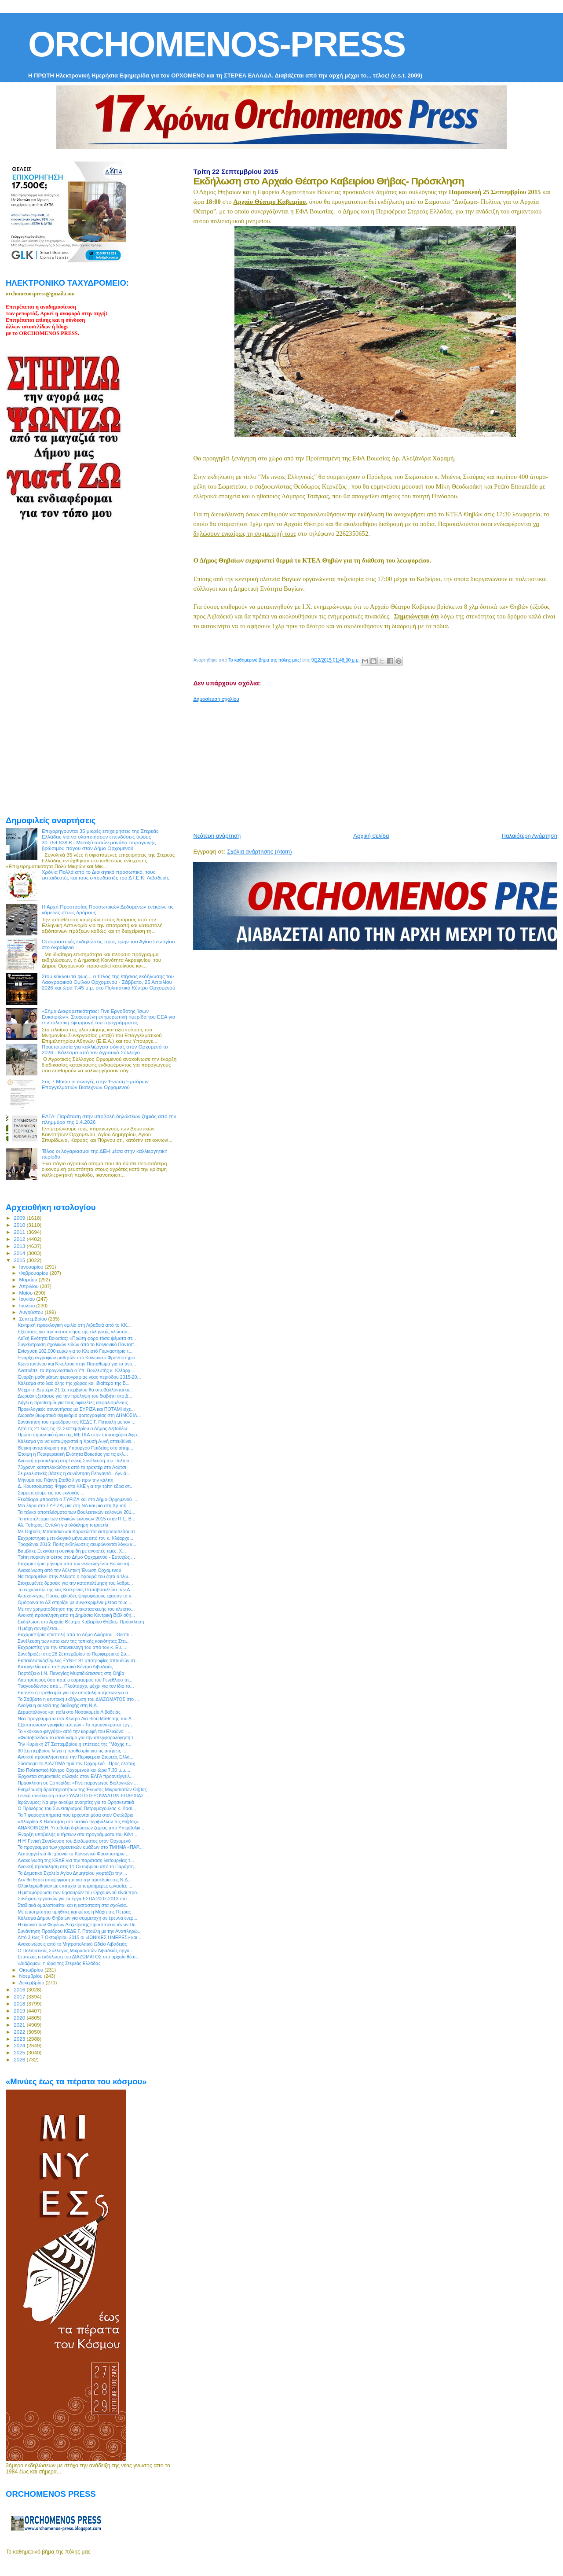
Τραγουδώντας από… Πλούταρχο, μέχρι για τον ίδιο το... (76, 1686)
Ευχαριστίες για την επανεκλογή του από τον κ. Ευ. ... (73, 1647)
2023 (20, 2039)
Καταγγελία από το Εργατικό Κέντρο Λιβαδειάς (65, 1666)
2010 (20, 1225)
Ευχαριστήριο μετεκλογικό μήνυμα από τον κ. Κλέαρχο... (75, 1538)
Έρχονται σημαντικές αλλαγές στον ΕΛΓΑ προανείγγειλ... (76, 1776)
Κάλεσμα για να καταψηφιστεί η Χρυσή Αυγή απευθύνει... (76, 1441)
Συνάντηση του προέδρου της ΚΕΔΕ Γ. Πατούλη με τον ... (76, 1421)
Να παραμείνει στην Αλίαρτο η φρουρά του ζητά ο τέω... (75, 1576)
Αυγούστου (32, 1312)
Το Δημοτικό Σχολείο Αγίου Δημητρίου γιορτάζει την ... (72, 1873)
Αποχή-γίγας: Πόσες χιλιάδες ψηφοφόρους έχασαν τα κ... (76, 1595)
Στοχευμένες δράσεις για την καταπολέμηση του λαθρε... (75, 1583)
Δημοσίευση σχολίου (216, 699)
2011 (20, 1232)
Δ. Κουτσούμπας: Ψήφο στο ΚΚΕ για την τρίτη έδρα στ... (76, 1486)
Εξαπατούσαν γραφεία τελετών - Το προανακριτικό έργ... (75, 1724)
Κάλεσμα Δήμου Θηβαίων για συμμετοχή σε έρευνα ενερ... (77, 1918)
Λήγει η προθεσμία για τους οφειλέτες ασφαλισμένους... (75, 1402)
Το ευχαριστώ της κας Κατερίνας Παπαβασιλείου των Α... (76, 1589)
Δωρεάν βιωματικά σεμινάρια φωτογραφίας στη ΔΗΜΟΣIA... (79, 1415)
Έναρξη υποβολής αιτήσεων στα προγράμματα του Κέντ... (77, 1834)
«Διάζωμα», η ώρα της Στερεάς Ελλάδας (59, 1963)
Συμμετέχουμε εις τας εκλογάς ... (51, 1492)
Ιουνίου (28, 1299)
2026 (20, 2059)
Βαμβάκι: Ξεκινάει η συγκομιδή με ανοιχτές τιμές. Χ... (72, 1550)
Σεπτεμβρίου (33, 1318)
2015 (20, 1260)
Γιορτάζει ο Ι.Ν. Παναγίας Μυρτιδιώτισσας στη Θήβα (71, 1673)
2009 (20, 1218)
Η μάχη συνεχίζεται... (39, 1628)
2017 (20, 1996)
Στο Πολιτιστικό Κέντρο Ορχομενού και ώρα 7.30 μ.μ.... (74, 1770)
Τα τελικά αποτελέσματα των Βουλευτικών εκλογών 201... (76, 1512)
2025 (20, 2052)
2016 (20, 1989)
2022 (20, 2032)
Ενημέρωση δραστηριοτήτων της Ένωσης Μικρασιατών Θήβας (82, 1789)
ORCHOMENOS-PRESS (216, 44)
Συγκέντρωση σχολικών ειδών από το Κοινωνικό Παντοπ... (78, 1344)
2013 (20, 1246)
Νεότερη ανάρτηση (217, 835)
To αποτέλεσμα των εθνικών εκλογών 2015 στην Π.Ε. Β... (76, 1518)
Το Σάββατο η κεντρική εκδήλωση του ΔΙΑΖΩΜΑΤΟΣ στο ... (78, 1699)
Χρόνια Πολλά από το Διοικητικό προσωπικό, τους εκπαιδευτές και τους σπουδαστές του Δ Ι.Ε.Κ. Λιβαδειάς (105, 874)
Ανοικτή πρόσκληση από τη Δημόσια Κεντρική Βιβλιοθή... (76, 1615)
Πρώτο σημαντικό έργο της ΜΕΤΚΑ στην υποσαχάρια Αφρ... (79, 1434)
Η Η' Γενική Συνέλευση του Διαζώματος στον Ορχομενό (74, 1841)
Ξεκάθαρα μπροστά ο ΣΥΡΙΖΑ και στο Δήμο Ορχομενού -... (78, 1499)
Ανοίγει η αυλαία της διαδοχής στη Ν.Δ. (58, 1705)
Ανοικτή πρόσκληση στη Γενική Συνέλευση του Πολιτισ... (75, 1460)
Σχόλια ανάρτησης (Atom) (259, 851)
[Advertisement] (378, 763)
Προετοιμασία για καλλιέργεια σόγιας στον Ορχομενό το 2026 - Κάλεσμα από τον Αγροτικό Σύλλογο (105, 1049)
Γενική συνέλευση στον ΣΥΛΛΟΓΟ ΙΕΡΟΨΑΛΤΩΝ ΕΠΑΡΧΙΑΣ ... (83, 1795)
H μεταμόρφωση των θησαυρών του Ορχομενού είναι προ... (79, 1892)
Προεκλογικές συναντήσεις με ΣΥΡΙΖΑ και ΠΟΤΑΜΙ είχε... (76, 1409)
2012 (20, 1239)
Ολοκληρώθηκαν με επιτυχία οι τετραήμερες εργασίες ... (75, 1885)
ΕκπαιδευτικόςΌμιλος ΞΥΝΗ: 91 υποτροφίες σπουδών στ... (78, 1660)
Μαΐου (26, 1292)
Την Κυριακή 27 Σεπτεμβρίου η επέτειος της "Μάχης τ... (75, 1744)
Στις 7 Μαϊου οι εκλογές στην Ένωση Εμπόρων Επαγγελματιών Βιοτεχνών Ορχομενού (95, 1084)
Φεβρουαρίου (34, 1273)
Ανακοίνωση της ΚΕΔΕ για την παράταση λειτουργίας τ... (76, 1860)
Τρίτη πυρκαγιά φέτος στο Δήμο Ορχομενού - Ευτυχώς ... (76, 1557)
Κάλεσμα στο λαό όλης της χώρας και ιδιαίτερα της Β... (73, 1383)
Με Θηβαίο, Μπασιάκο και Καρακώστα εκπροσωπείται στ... (78, 1531)
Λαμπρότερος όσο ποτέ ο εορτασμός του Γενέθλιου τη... (75, 1679)
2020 (20, 2017)
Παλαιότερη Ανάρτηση (529, 835)
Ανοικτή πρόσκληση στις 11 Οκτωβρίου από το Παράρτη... (78, 1866)
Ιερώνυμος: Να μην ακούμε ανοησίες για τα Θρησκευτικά (76, 1802)
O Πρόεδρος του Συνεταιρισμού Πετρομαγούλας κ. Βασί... (77, 1808)
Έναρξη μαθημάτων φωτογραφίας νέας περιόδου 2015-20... (79, 1377)
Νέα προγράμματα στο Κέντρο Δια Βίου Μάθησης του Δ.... (77, 1718)
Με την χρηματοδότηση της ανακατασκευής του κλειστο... (76, 1609)
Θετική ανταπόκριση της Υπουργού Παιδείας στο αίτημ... (75, 1447)
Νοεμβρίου (31, 1976)
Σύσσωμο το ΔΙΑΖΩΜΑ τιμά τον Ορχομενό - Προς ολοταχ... (78, 1763)
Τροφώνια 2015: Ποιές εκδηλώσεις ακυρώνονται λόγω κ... (77, 1544)
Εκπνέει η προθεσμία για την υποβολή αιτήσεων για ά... (75, 1692)
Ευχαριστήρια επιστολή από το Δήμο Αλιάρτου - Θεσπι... (75, 1634)
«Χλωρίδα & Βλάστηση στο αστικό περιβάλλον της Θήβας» (78, 1821)
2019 (20, 2010)
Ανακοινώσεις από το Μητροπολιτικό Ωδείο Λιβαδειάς (72, 1944)
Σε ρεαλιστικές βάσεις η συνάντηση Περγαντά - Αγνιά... (74, 1473)
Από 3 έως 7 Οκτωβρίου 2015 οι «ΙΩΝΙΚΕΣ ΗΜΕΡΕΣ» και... (79, 1937)
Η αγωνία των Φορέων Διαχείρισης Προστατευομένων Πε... (78, 1924)
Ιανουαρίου (32, 1267)
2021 (20, 2025)
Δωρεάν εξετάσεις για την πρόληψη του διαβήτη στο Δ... (75, 1395)
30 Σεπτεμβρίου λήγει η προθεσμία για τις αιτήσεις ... (72, 1750)
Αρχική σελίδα (371, 835)
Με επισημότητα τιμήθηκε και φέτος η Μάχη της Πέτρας (74, 1911)
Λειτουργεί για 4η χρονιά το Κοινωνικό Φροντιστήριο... (73, 1853)
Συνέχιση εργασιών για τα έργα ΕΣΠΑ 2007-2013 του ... (75, 1898)
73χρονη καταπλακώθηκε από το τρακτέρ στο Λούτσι (72, 1467)
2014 (20, 1253)
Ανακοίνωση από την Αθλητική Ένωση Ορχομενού (69, 1570)
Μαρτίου (29, 1279)
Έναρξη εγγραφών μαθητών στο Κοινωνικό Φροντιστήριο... (78, 1357)
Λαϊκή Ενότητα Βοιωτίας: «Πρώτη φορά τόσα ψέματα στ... (77, 1338)
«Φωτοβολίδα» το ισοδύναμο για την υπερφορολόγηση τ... (77, 1737)
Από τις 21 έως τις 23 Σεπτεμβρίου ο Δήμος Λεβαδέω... (74, 1428)
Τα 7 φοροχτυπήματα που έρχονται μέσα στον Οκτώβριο (75, 1815)
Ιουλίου (28, 1305)
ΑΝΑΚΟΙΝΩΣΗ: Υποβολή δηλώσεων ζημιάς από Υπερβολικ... (81, 1827)
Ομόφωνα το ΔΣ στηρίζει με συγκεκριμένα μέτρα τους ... (75, 1602)
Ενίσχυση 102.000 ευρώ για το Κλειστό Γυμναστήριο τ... (75, 1351)
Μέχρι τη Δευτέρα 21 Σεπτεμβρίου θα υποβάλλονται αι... (75, 1389)
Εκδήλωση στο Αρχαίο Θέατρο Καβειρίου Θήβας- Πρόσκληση (81, 1621)
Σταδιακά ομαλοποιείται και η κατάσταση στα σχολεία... (74, 1905)
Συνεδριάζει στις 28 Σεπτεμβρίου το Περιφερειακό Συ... (74, 1653)
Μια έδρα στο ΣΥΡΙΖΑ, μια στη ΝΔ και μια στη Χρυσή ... (75, 1505)
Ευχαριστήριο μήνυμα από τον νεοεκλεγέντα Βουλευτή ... (76, 1563)
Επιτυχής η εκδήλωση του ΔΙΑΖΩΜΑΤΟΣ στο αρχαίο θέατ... (79, 1956)
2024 (20, 2045)
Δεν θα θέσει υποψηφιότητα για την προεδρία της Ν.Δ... (75, 1879)
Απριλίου (29, 1286)
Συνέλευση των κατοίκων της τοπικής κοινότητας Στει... (74, 1641)
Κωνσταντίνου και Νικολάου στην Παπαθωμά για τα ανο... (77, 1363)
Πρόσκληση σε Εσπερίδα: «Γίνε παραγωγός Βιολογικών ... (78, 1782)
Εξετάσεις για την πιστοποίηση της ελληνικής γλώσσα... (75, 1331)
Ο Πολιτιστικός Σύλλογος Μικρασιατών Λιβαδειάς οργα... (75, 1950)
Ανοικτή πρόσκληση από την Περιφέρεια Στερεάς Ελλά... (75, 1756)
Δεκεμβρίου (32, 1982)
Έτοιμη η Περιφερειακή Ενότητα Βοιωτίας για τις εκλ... (73, 1454)
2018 (20, 2003)
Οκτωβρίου (32, 1969)
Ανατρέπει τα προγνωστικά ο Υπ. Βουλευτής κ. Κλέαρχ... (76, 1370)
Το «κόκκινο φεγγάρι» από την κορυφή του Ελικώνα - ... (75, 1731)
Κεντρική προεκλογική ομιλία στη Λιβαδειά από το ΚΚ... (74, 1325)
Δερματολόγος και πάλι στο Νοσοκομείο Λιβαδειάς (69, 1712)
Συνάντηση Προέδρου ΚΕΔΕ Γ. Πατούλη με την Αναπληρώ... (80, 1931)
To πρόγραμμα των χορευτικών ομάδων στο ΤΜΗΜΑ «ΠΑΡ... (80, 1847)
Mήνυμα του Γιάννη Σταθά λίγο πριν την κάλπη (65, 1480)
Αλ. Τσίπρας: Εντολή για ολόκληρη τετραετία (63, 1524)
